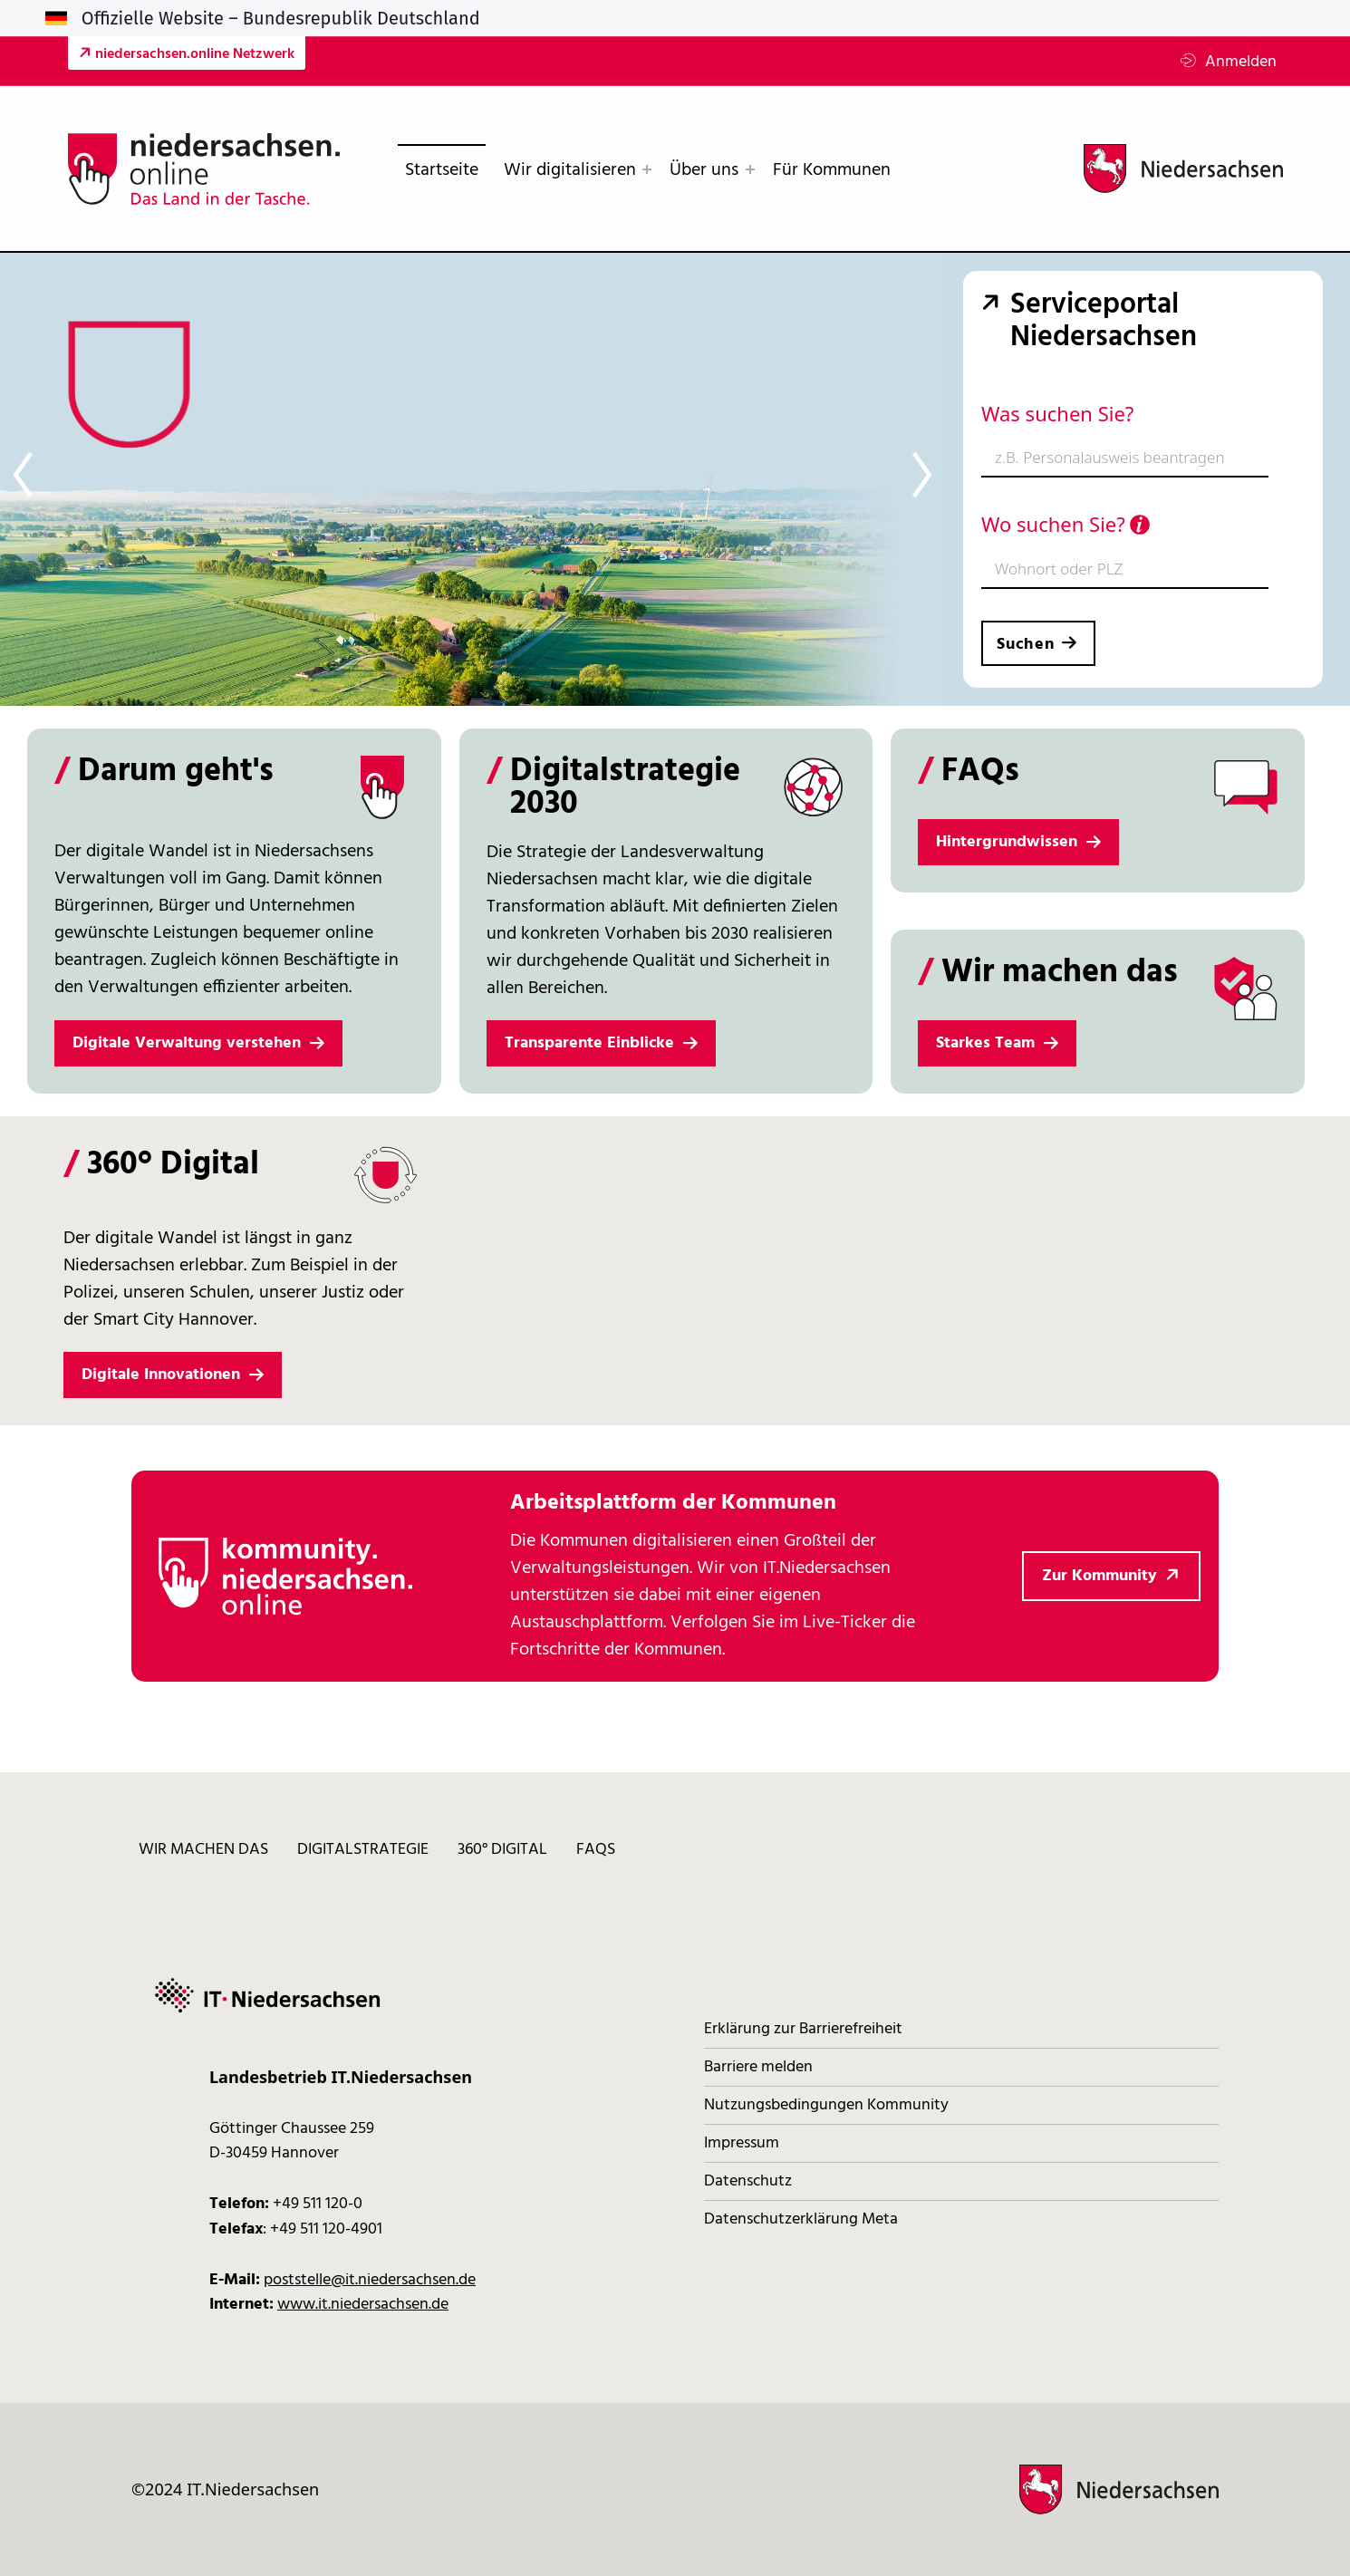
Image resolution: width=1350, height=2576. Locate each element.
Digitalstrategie (363, 1850)
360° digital (502, 1850)
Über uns (704, 170)
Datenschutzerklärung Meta (801, 2219)
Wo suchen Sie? (1065, 523)
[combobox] (1124, 458)
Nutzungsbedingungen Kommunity (826, 2105)
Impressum (741, 2143)
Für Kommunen (832, 170)
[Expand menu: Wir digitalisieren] (646, 169)
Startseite (441, 170)
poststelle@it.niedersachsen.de (370, 2280)
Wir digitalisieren (570, 170)
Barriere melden (758, 2067)
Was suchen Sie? (1057, 413)
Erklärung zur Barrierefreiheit (803, 2029)
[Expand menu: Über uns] (750, 169)
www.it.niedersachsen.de (362, 2304)
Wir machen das (203, 1850)
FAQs (595, 1850)
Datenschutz (748, 2181)
